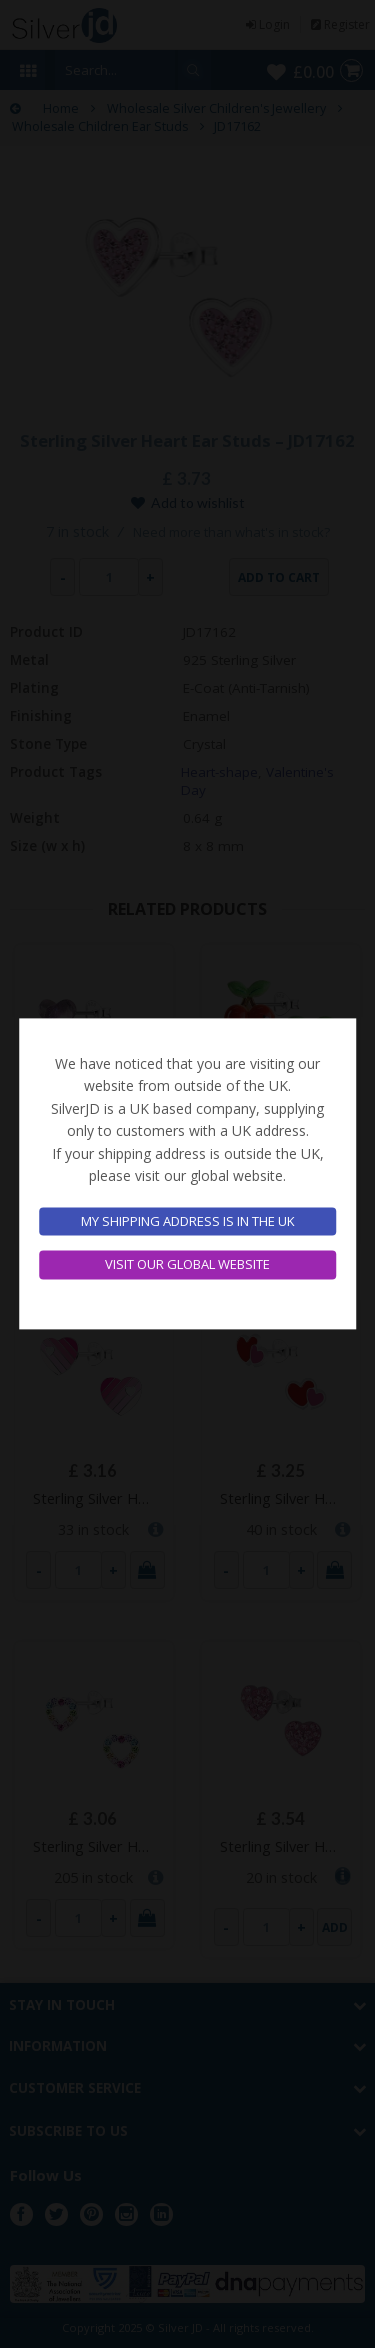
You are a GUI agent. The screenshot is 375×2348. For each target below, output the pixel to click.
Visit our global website (187, 1265)
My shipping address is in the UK (188, 1221)
